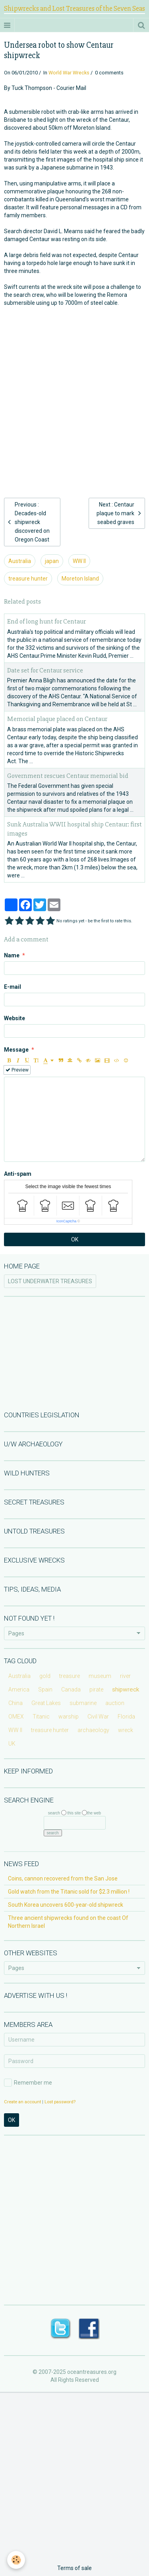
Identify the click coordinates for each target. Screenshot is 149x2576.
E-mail (12, 987)
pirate (96, 1689)
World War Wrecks (68, 73)
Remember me (28, 2083)
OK (74, 1239)
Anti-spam (17, 1174)
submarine (83, 1703)
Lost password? (60, 2101)
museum (100, 1676)
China (15, 1703)
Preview (17, 1070)
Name (11, 955)
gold (44, 1676)
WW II (79, 561)
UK (11, 1743)
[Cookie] (16, 2560)
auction (114, 1703)
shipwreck (125, 1689)
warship (68, 1716)
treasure (69, 1676)
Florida (126, 1716)
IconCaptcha (66, 1221)
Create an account (22, 2101)
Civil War (98, 1716)
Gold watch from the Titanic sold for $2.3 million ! (69, 1891)
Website (14, 1018)
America (18, 1689)
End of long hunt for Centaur (46, 622)
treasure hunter (28, 578)
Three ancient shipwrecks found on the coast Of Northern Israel (68, 1922)
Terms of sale (74, 2568)
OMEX (16, 1716)
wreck (125, 1730)
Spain (45, 1689)
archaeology (93, 1730)
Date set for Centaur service (45, 670)
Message (16, 1049)
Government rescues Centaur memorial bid (67, 776)
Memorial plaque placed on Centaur (57, 719)
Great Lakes (46, 1703)
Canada (71, 1689)
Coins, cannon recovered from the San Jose (63, 1878)
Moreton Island (80, 578)
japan (52, 561)
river (125, 1676)
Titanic (41, 1716)
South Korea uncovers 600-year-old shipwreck (65, 1905)
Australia (19, 561)
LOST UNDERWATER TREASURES (50, 1281)
